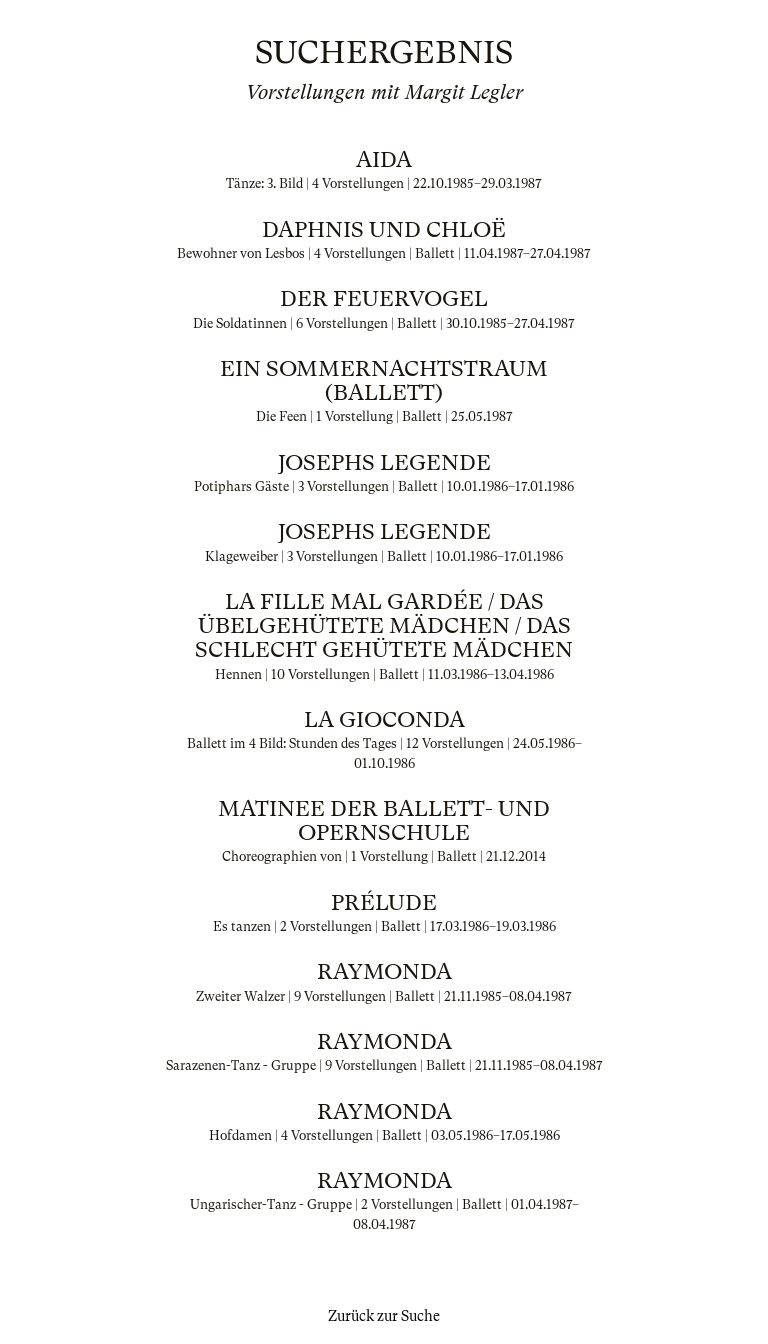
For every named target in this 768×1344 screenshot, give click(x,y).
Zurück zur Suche (384, 1316)
